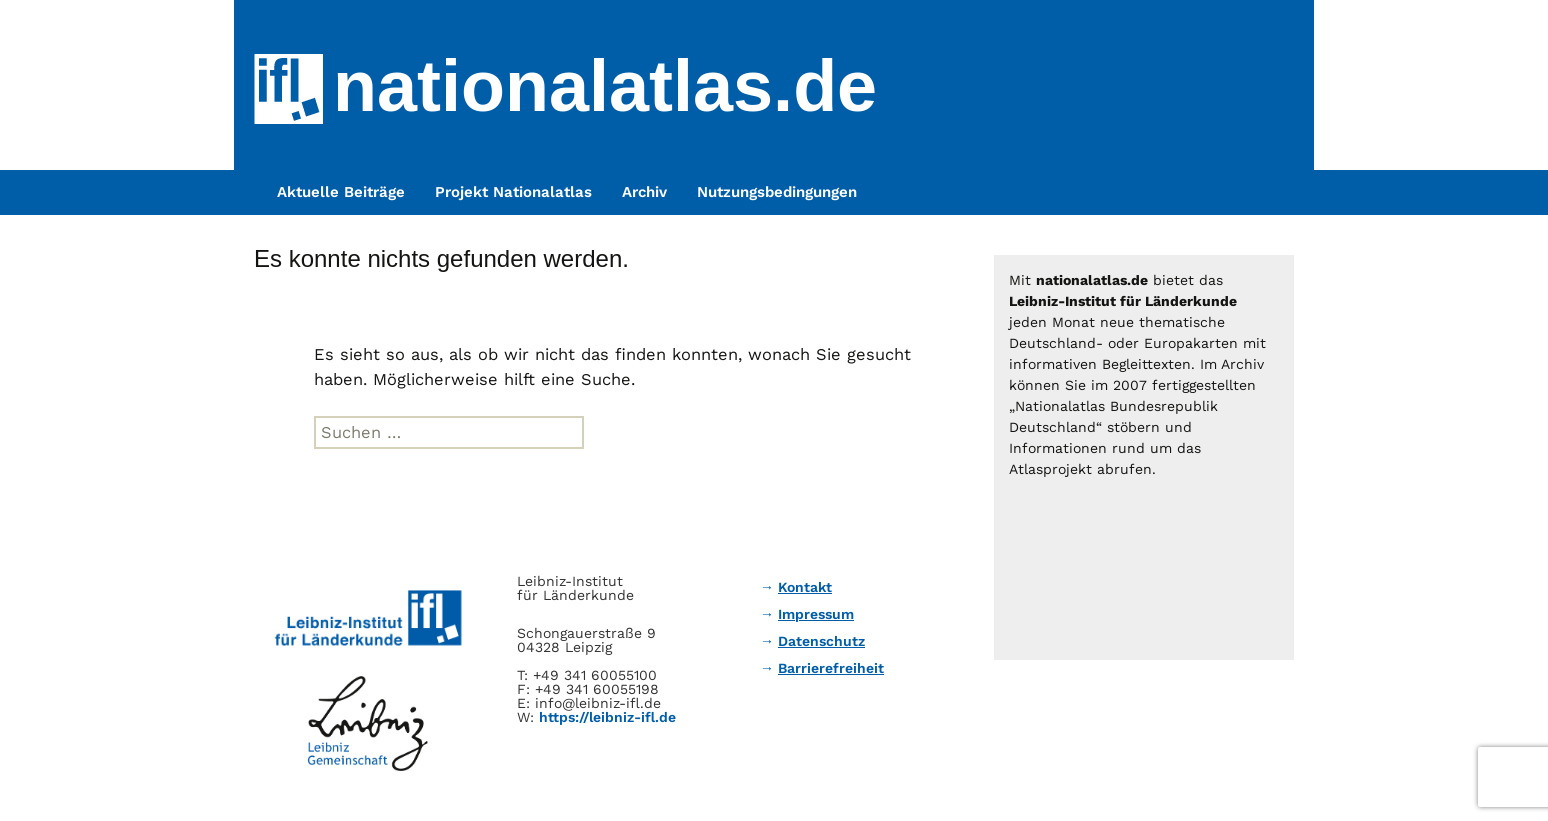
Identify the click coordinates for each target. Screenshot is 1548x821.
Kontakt (805, 587)
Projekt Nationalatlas (513, 192)
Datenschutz (821, 641)
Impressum (816, 614)
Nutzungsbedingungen (777, 192)
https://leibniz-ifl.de (607, 717)
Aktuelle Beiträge (341, 192)
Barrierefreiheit (831, 668)
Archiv (644, 192)
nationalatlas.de (605, 86)
